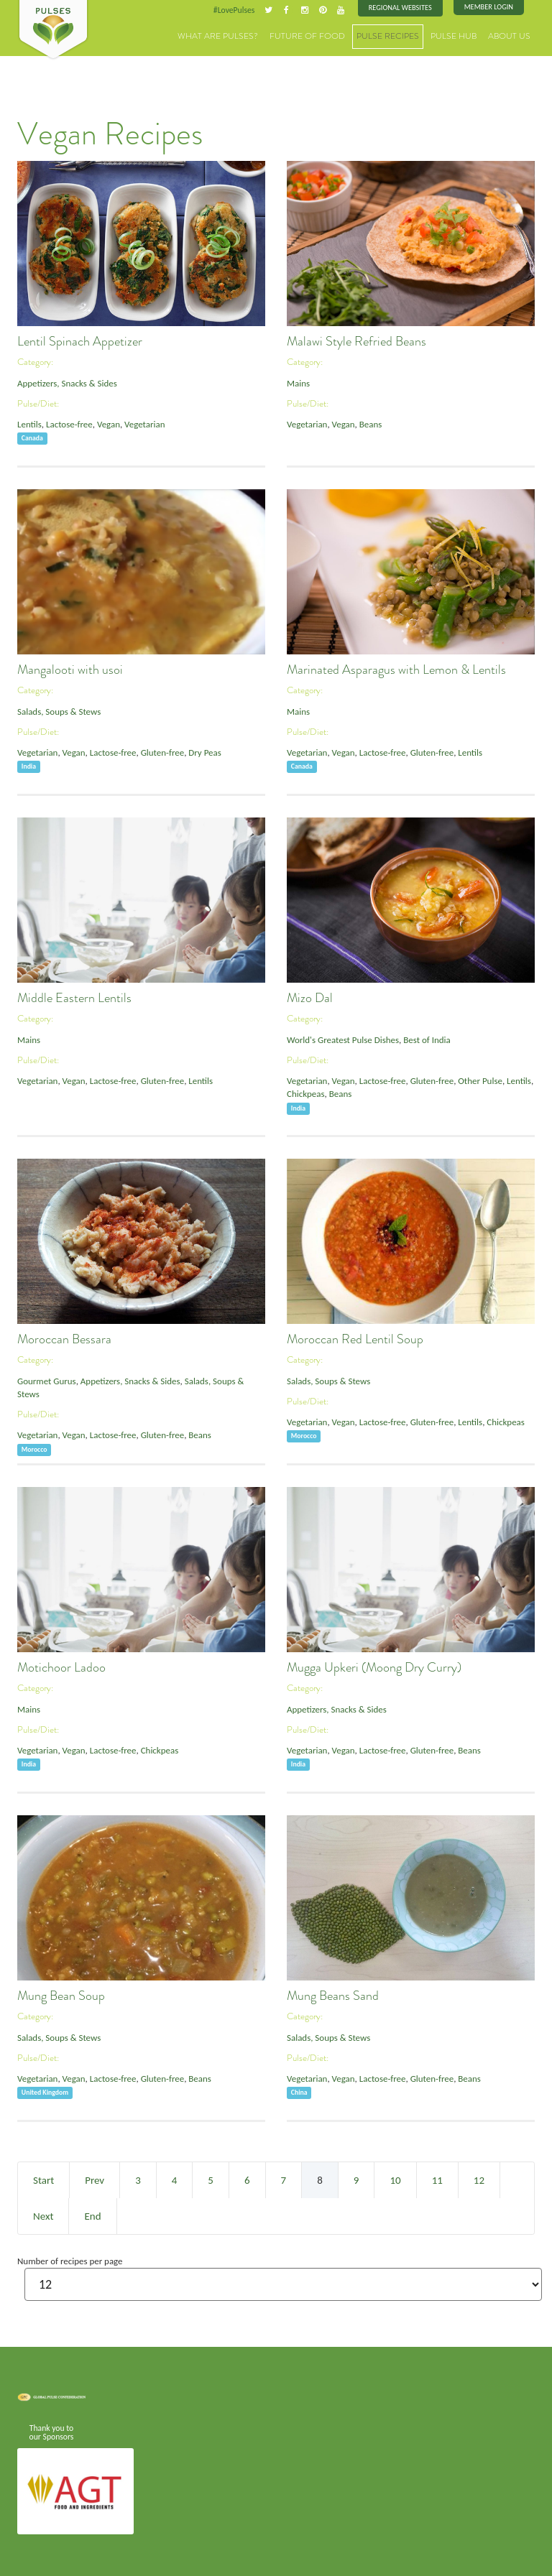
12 (479, 2179)
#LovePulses (238, 10)
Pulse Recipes (399, 35)
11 (437, 2179)
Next (43, 2215)
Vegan (106, 423)
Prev (94, 2179)
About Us (511, 35)
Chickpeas (305, 1093)
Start (43, 2179)
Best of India (423, 1039)
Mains (298, 382)
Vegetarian (141, 423)
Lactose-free (68, 423)
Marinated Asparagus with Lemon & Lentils (396, 669)
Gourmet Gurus (45, 1380)
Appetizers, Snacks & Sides (65, 382)
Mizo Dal (310, 998)
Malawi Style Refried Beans (356, 341)
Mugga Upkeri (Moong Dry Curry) (374, 1667)
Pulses (53, 30)
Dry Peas (200, 751)
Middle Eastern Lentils (74, 998)
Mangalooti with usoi (70, 669)
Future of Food (326, 35)
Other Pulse (475, 1080)
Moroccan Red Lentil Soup (355, 1339)
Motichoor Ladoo (61, 1667)
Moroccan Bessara (64, 1339)
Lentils (29, 423)
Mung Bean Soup (61, 1995)
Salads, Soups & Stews (57, 710)
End (92, 2215)
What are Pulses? (246, 35)
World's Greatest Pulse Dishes (341, 1039)
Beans (368, 423)
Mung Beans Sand (333, 1995)
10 (395, 2179)
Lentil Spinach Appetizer (79, 341)
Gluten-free (158, 751)
